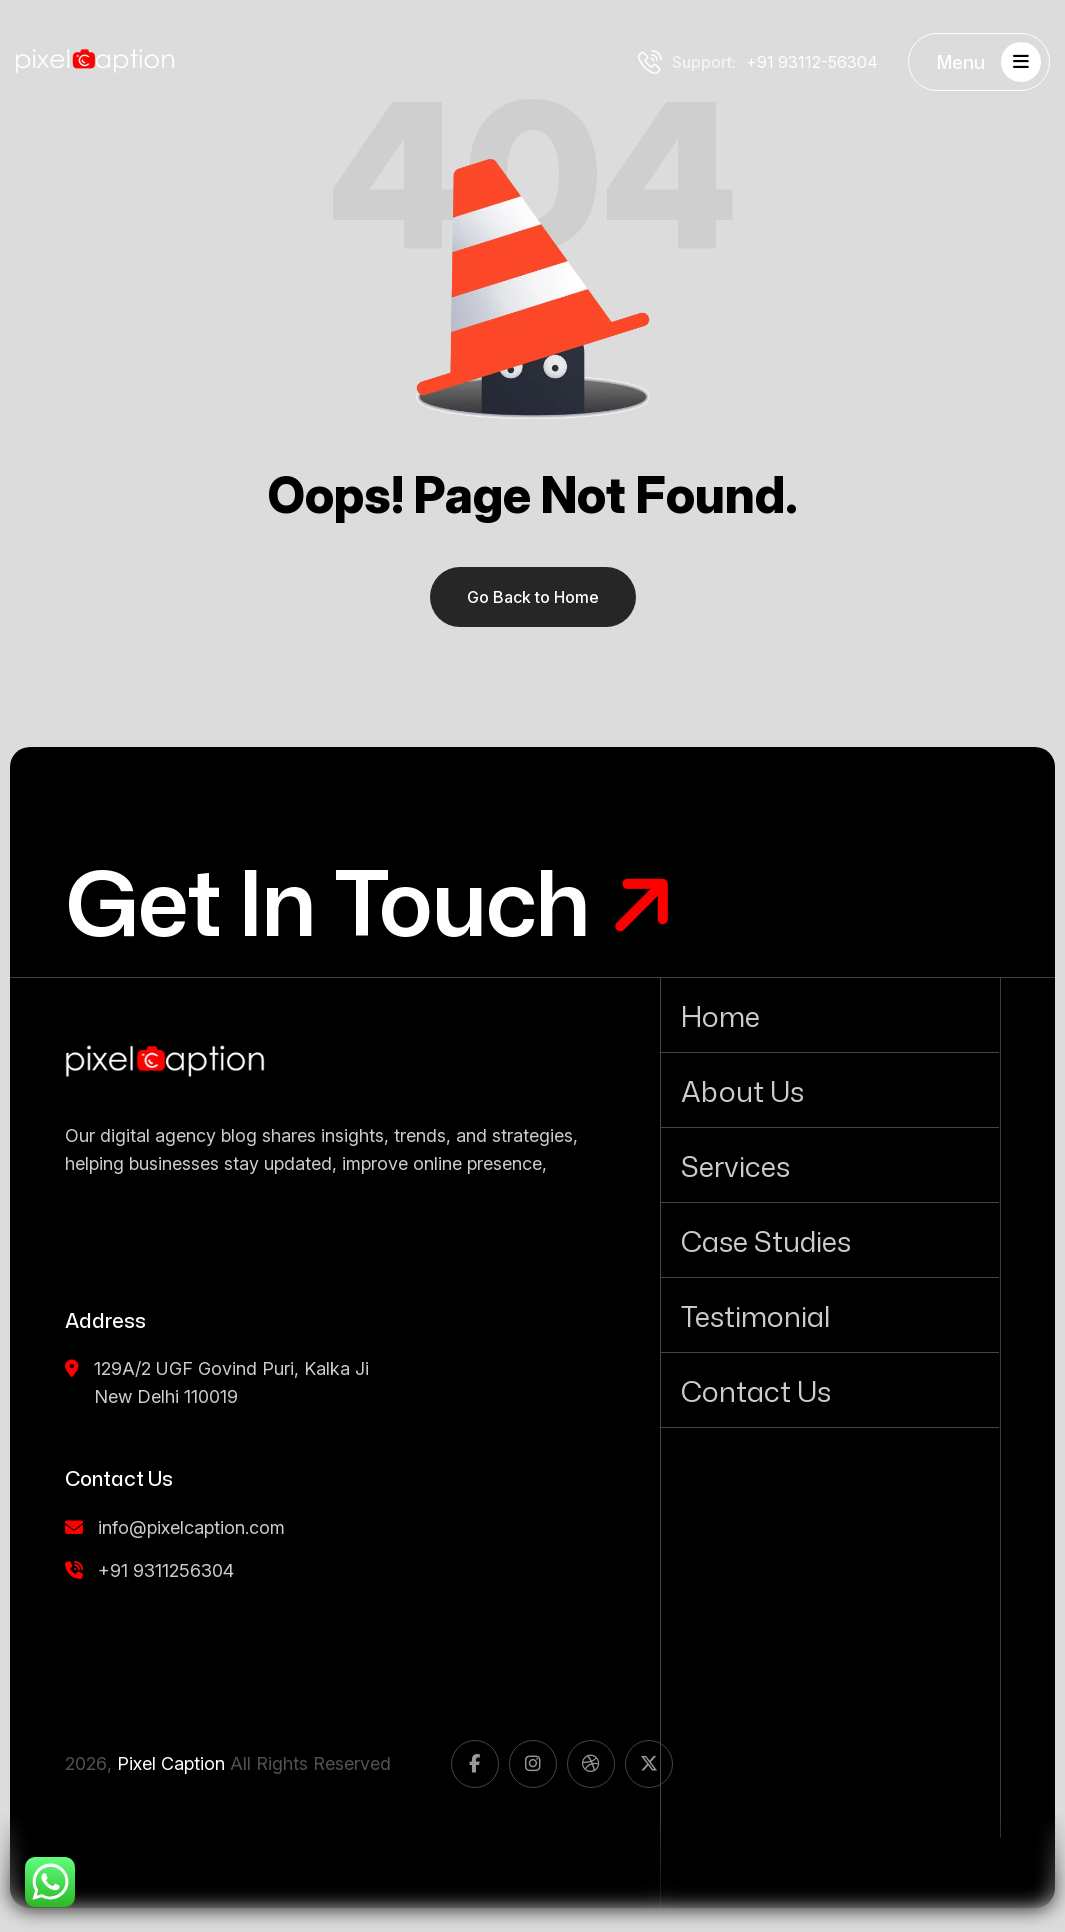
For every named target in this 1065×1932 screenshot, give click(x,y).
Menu (989, 62)
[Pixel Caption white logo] (95, 62)
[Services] (830, 1165)
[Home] (830, 1015)
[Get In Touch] (370, 902)
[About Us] (830, 1090)
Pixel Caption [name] (171, 1763)
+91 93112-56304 (758, 62)
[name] (165, 1062)
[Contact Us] (830, 1390)
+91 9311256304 (149, 1570)
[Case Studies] (830, 1240)
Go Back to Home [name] (533, 597)
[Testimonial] (830, 1315)
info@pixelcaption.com (175, 1527)
